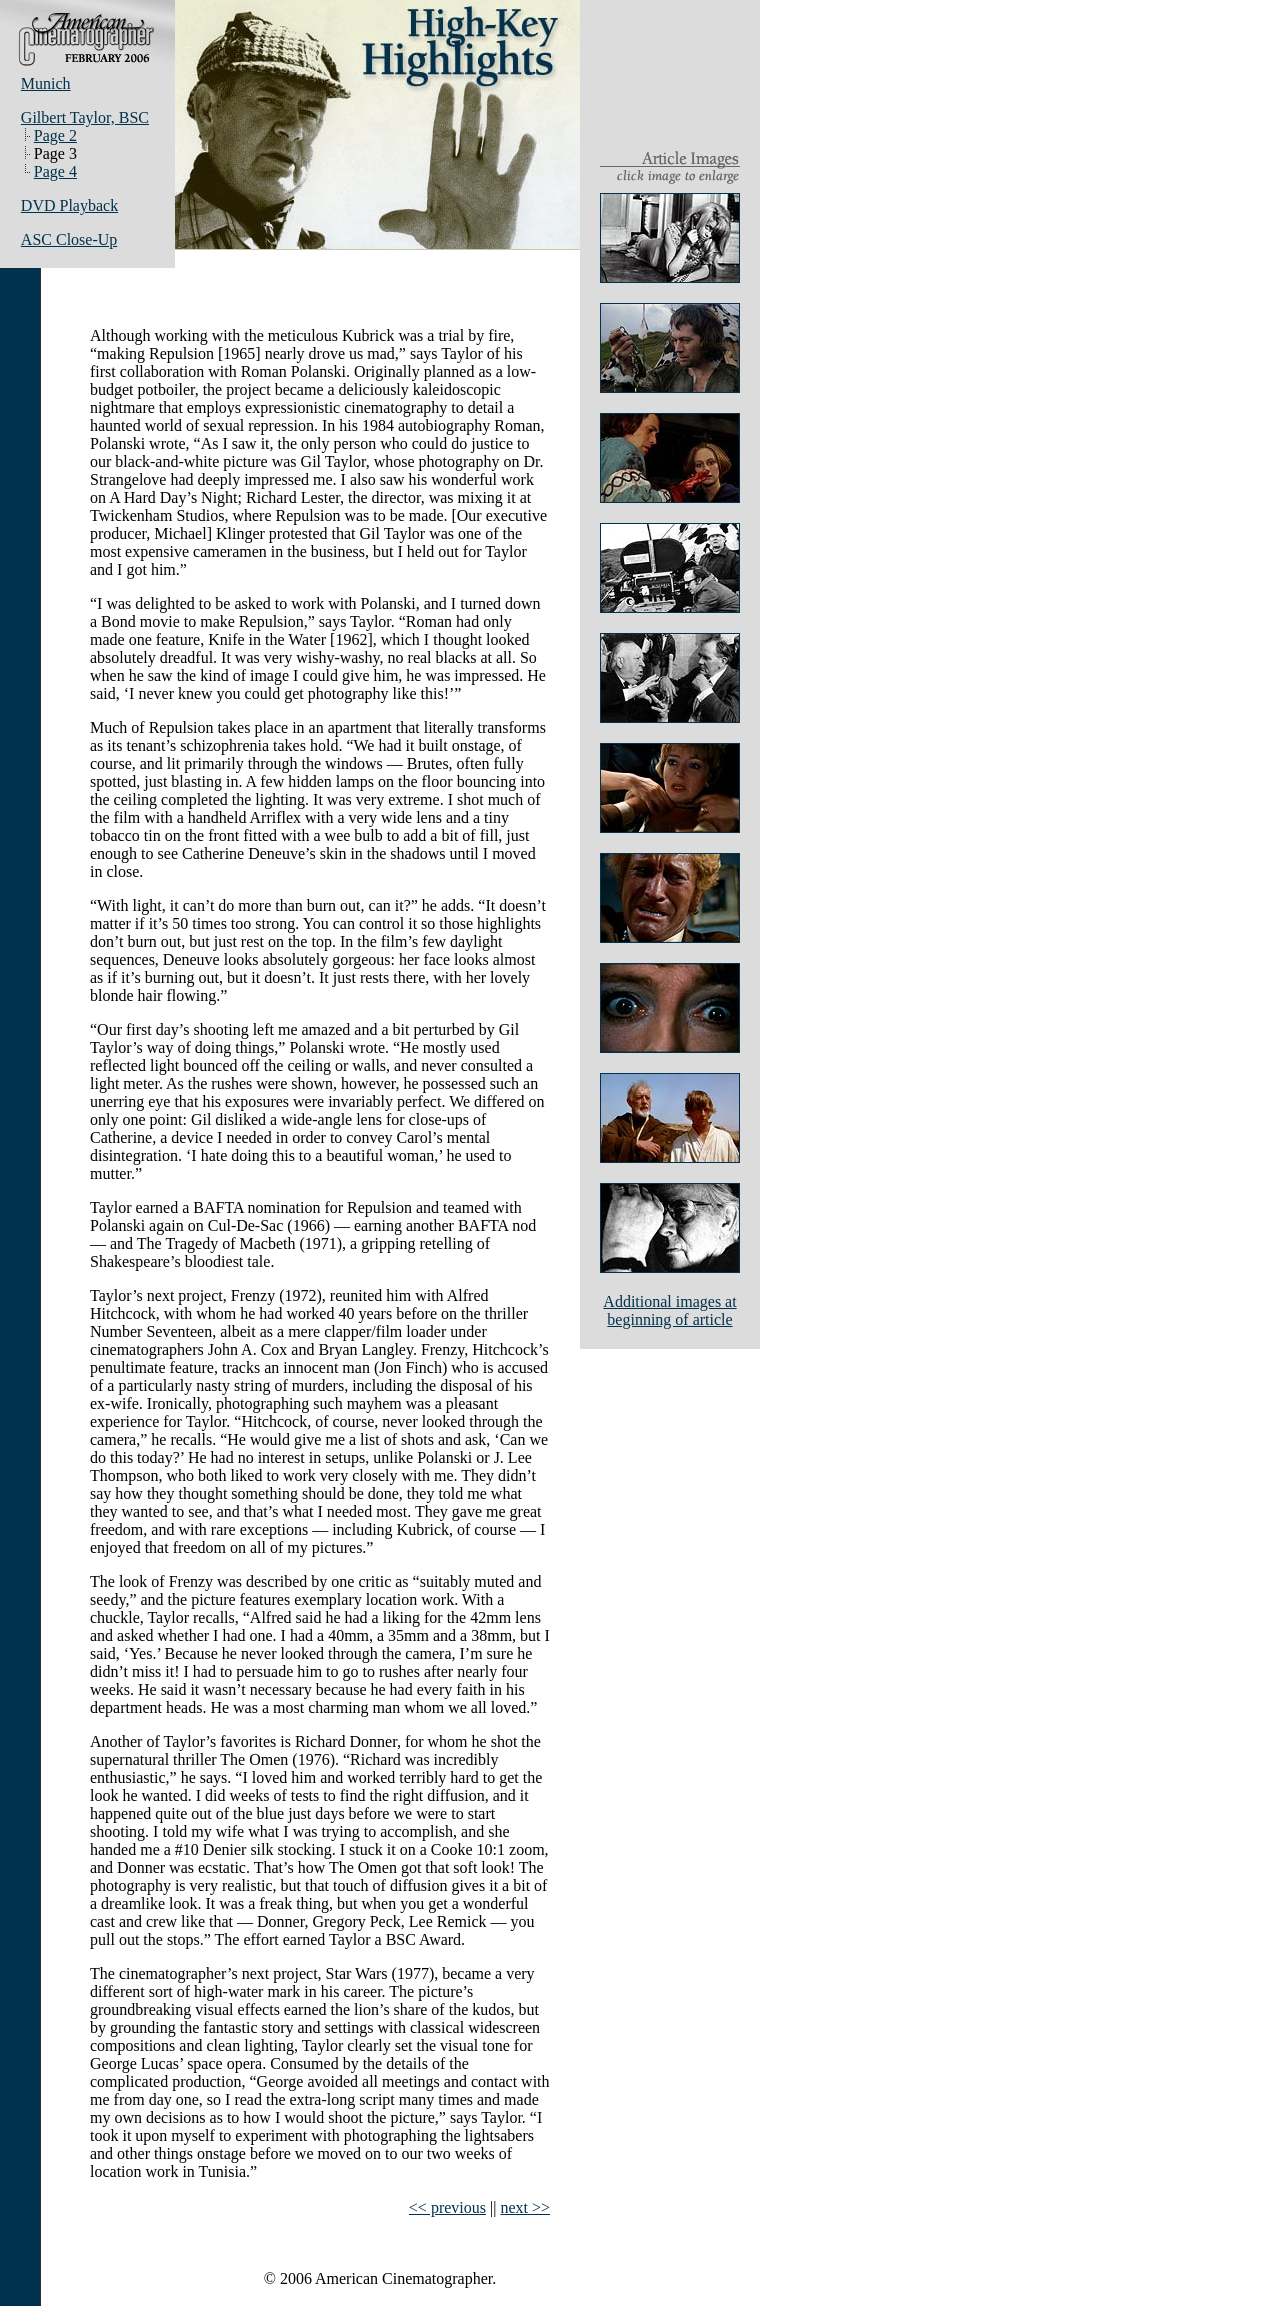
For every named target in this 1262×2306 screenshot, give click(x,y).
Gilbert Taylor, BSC (85, 117)
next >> (525, 2207)
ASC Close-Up (69, 239)
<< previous (447, 2207)
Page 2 (55, 135)
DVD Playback (69, 205)
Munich (46, 83)
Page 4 (55, 171)
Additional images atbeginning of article (669, 1310)
